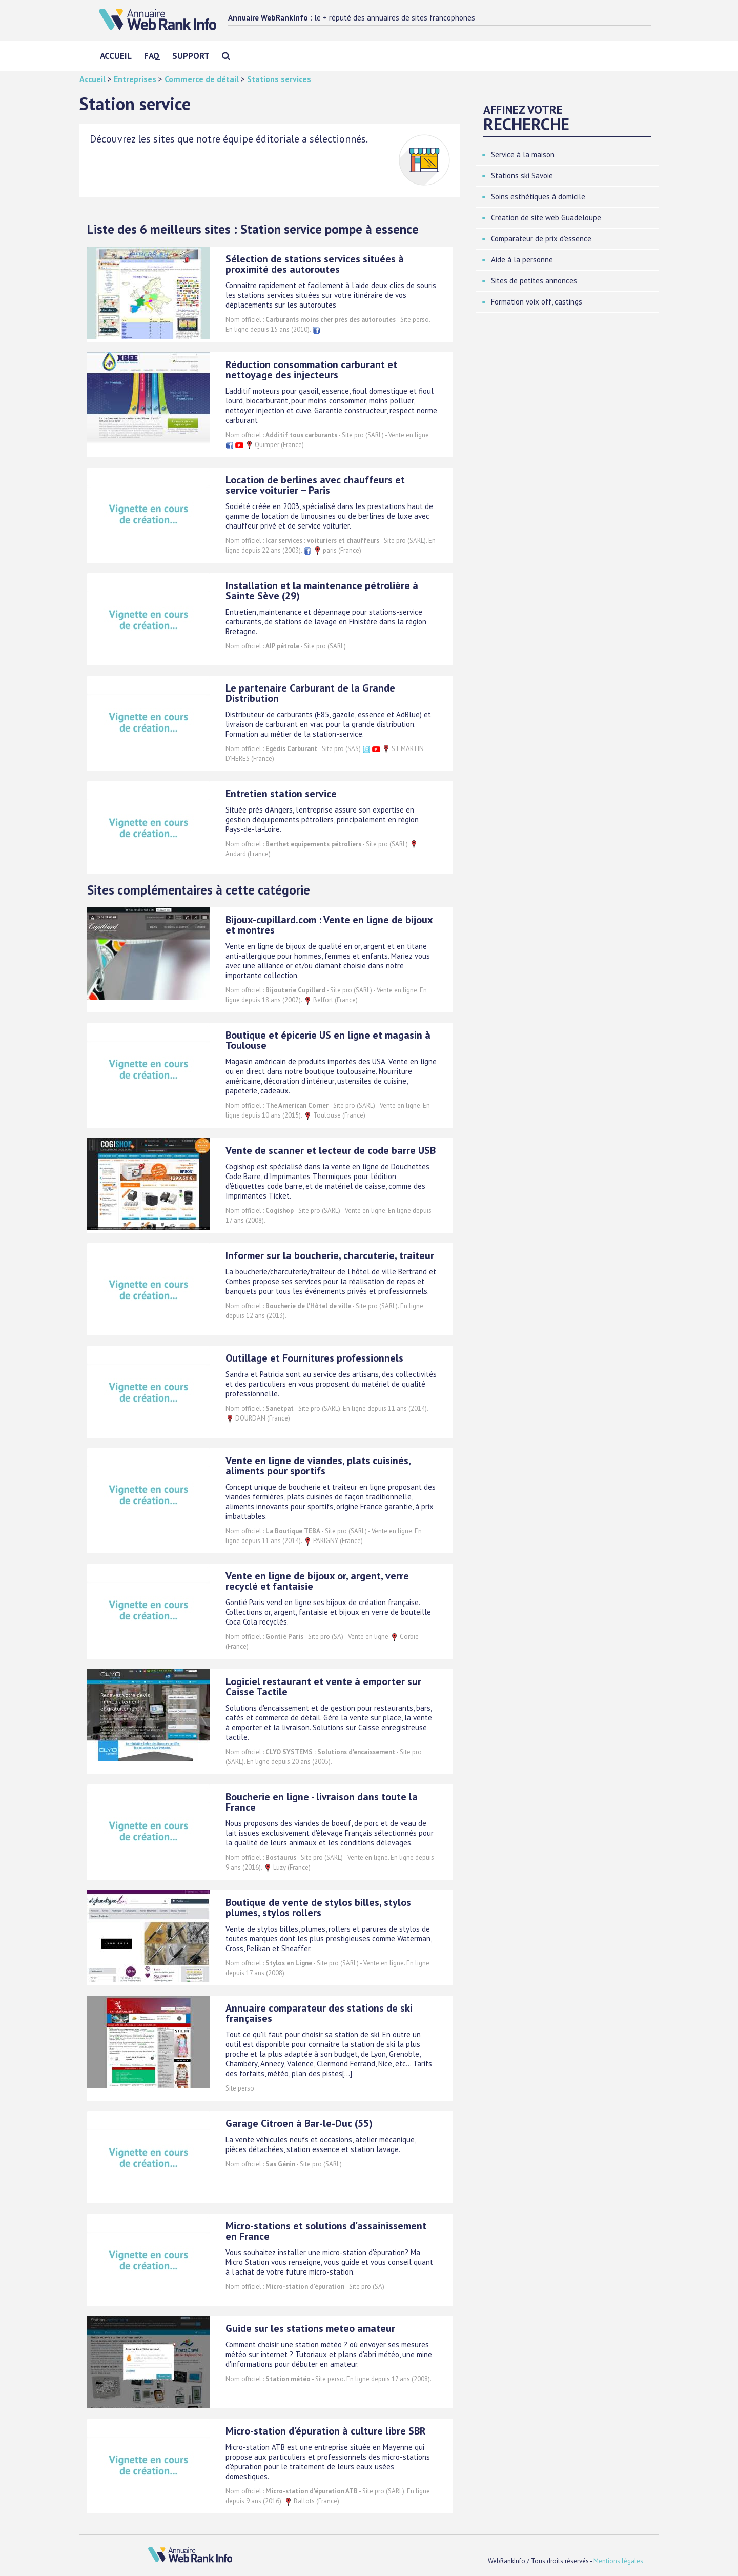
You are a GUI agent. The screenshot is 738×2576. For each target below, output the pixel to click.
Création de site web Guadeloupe (546, 217)
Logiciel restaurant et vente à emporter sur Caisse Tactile (323, 1686)
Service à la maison (523, 154)
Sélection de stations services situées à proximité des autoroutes (314, 264)
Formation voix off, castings (536, 302)
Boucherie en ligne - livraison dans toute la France (321, 1802)
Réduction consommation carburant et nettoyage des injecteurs (311, 369)
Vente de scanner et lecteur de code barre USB (330, 1150)
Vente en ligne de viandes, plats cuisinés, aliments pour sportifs (318, 1465)
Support (191, 56)
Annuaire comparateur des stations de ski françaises (319, 2013)
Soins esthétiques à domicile (538, 196)
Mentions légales (618, 2561)
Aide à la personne (522, 260)
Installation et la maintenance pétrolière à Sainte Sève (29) (321, 590)
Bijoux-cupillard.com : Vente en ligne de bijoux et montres (329, 925)
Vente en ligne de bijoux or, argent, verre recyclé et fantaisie (317, 1581)
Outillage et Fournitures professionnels (314, 1358)
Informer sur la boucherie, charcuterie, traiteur (329, 1255)
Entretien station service (281, 793)
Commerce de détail (202, 79)
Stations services (279, 79)
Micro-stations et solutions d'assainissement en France (325, 2231)
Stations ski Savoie (522, 175)
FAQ (152, 56)
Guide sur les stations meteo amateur (310, 2328)
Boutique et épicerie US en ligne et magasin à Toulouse (327, 1040)
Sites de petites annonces (534, 281)
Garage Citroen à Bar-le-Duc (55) (299, 2123)
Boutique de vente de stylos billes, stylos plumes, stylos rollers (318, 1907)
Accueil (116, 56)
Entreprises (135, 79)
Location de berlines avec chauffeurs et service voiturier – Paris (315, 485)
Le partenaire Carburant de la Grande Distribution (310, 693)
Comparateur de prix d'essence (541, 239)
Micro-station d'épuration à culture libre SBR (325, 2431)
